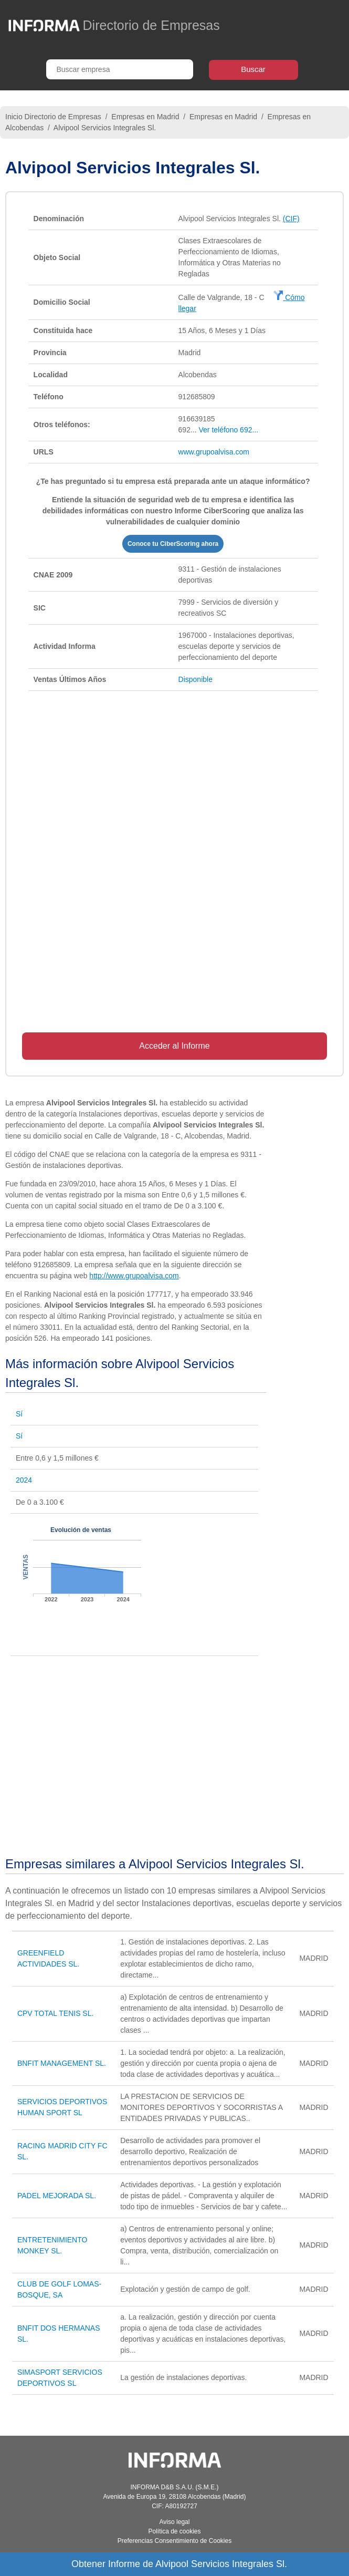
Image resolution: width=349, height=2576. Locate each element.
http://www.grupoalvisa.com (133, 1275)
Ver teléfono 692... (229, 430)
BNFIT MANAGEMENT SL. (61, 2063)
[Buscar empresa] (119, 69)
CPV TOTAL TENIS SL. (55, 2013)
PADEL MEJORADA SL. (56, 2195)
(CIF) (291, 218)
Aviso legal (175, 2522)
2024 (24, 1480)
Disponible (195, 679)
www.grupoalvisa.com (213, 452)
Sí (19, 1414)
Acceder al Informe (174, 1045)
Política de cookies (174, 2531)
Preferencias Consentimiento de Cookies (174, 2540)
